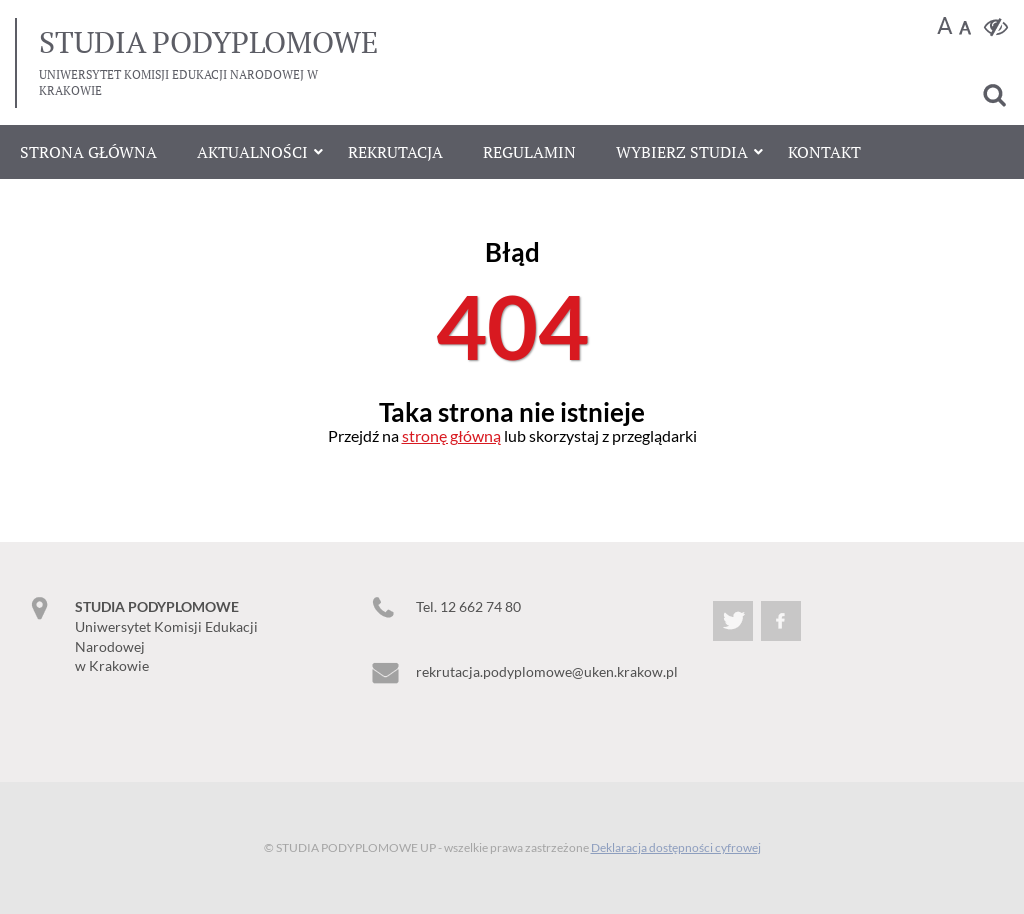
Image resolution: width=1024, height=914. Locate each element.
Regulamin (529, 152)
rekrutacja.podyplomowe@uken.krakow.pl (547, 671)
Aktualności (252, 152)
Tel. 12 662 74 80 (468, 606)
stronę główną (451, 435)
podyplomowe (208, 42)
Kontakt (824, 152)
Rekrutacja (395, 152)
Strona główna (88, 152)
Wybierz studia (682, 152)
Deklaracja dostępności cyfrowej (676, 847)
